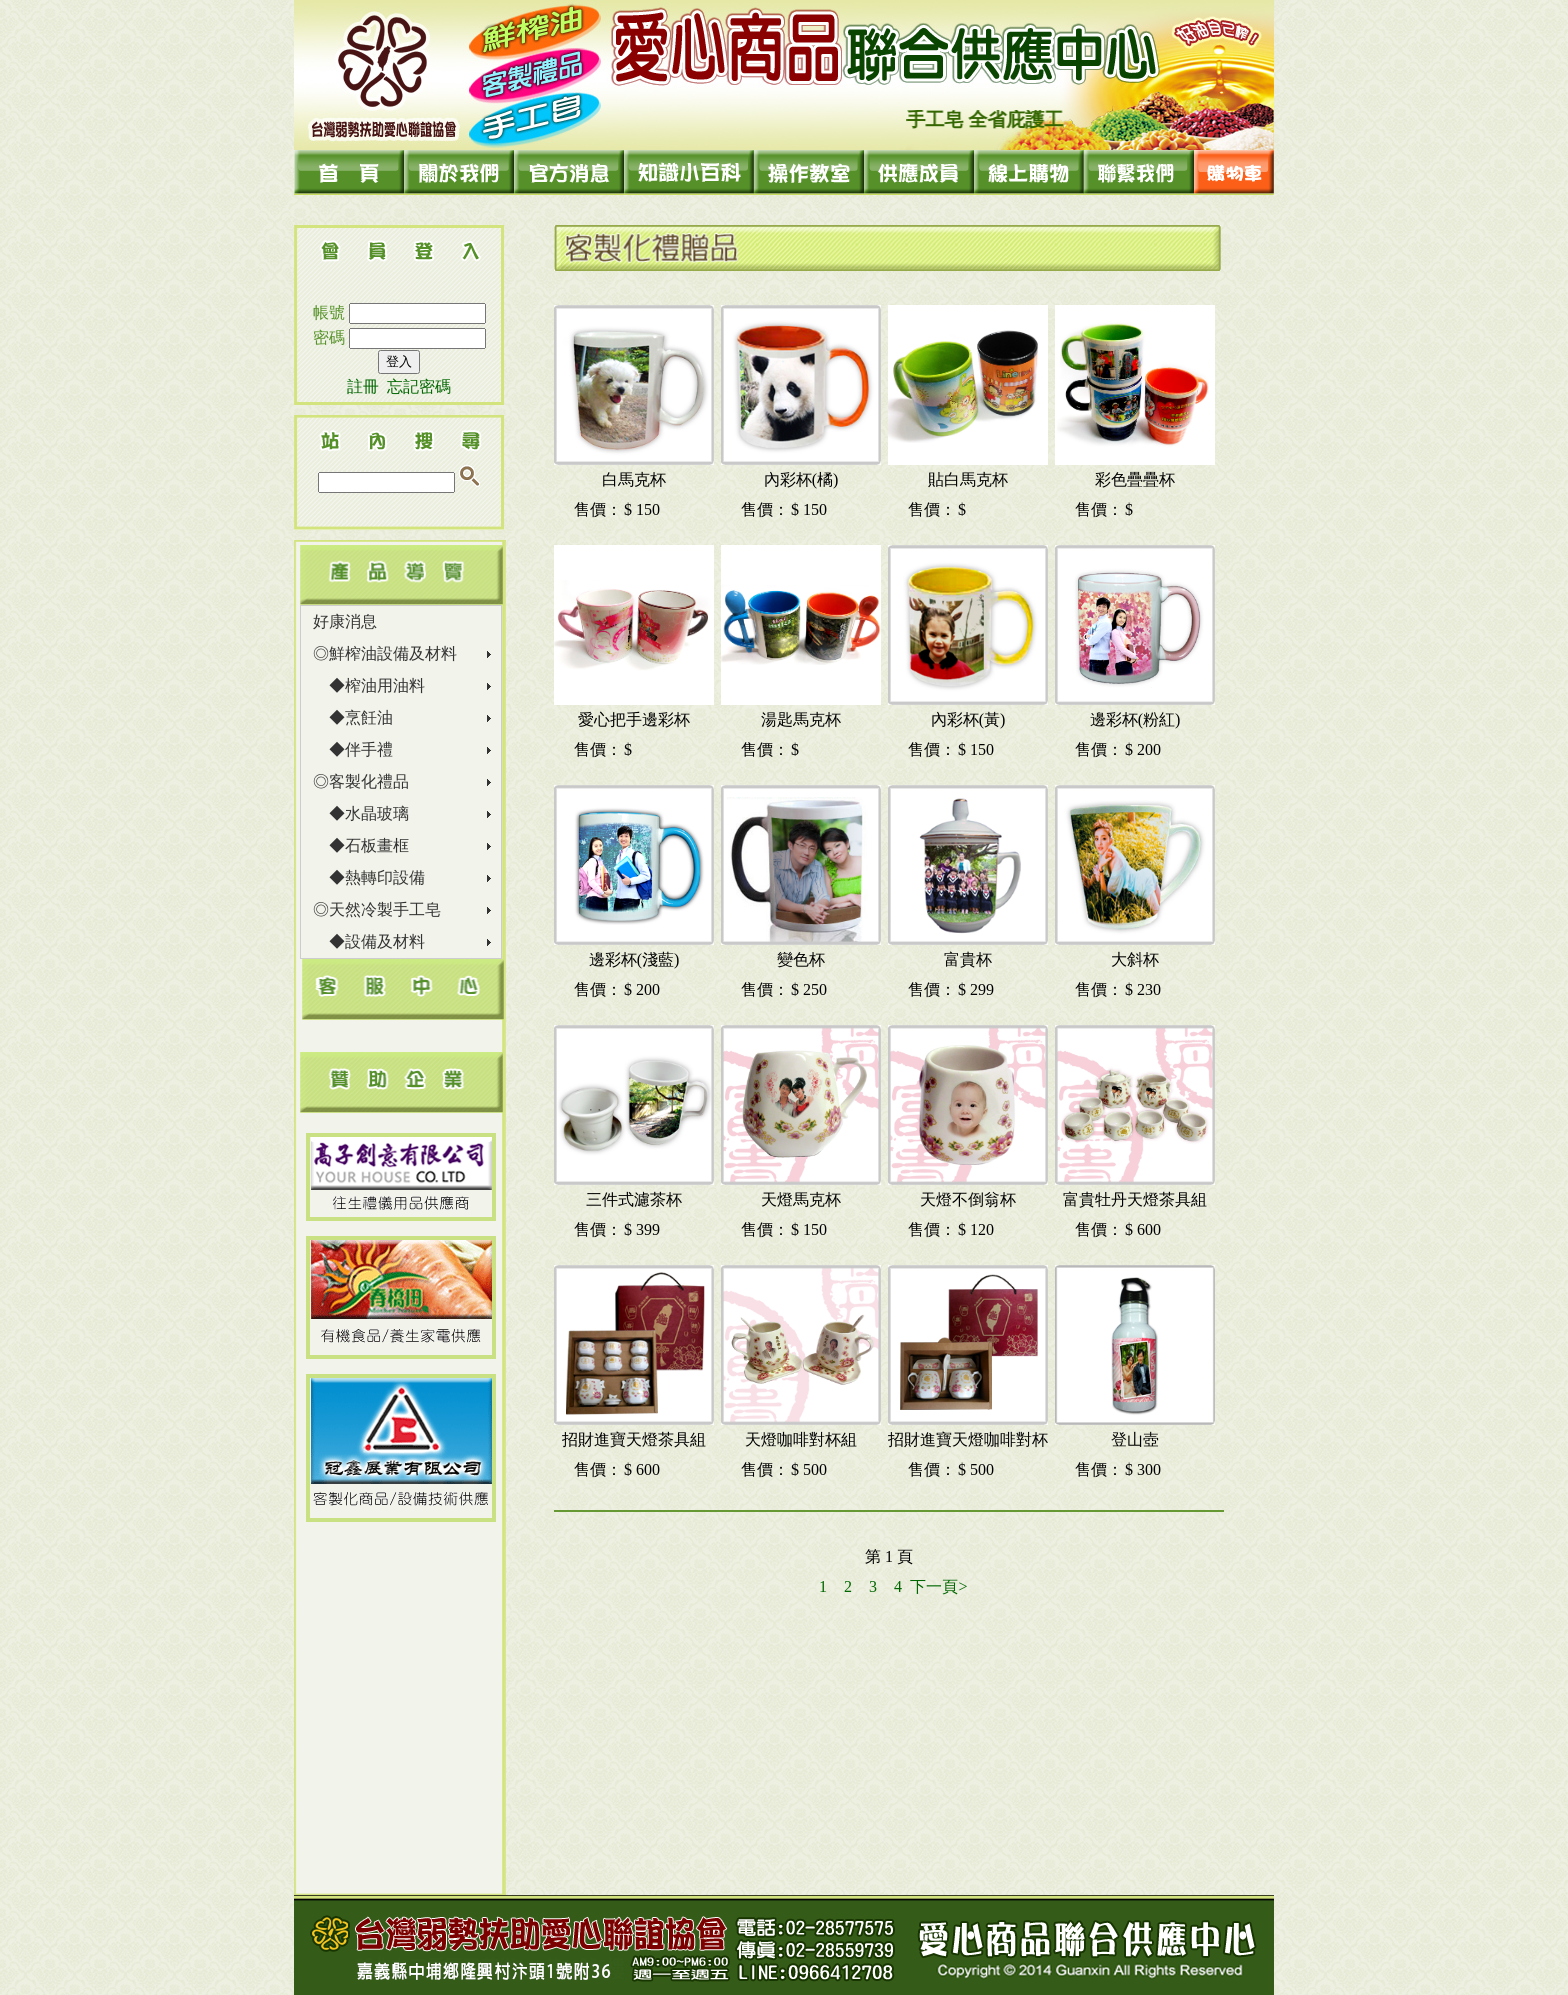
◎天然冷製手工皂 (377, 909)
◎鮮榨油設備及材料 (385, 653)
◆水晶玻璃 (361, 813)
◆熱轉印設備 (369, 877)
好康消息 (345, 621)
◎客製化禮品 (361, 781)
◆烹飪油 (353, 717)
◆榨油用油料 (369, 685)
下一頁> (938, 1586)
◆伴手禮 (353, 749)
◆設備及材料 (369, 941)
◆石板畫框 (361, 845)
